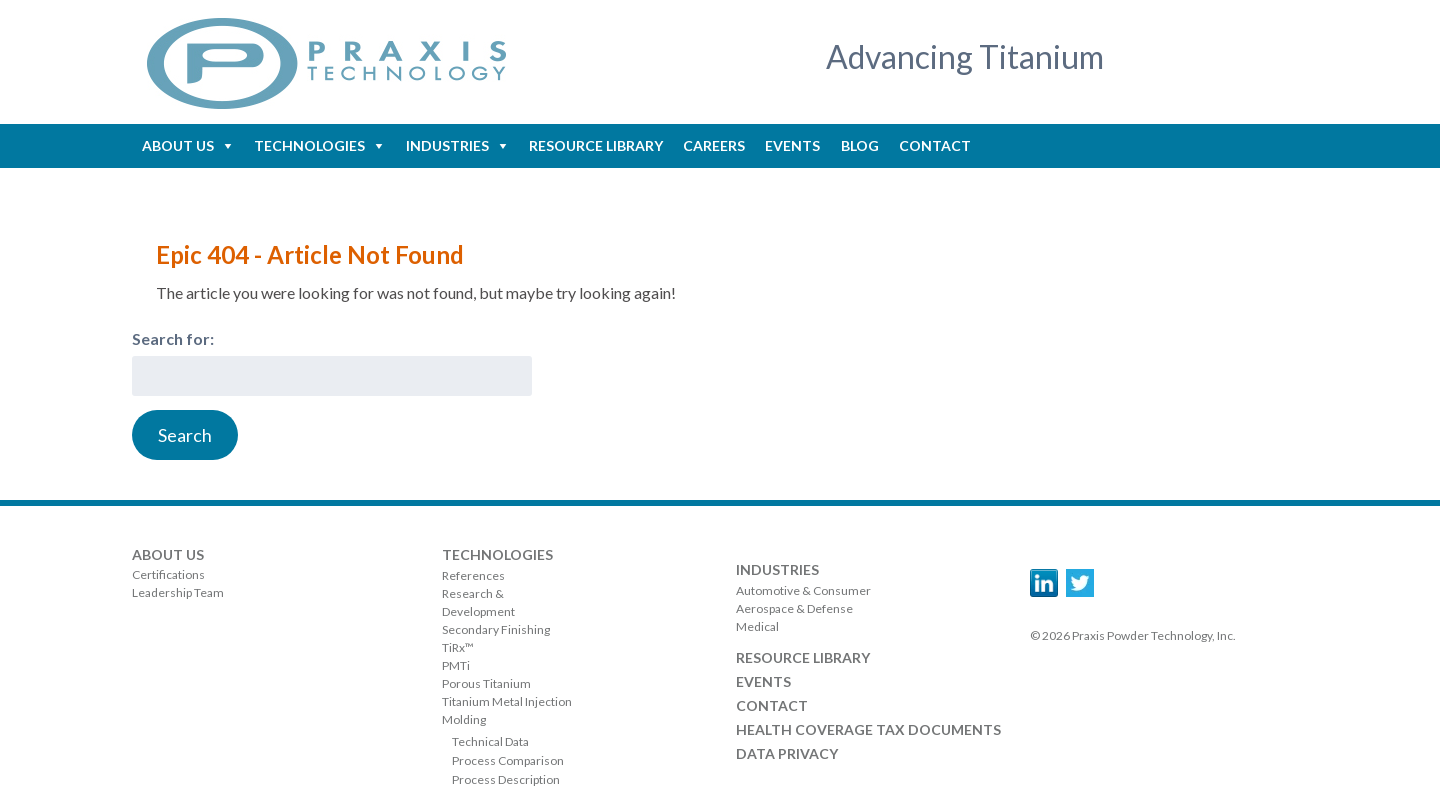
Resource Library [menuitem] (596, 145)
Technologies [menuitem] (309, 145)
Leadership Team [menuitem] (178, 592)
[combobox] (332, 376)
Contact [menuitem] (935, 145)
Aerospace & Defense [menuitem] (794, 608)
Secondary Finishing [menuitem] (496, 629)
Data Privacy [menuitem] (787, 753)
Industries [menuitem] (447, 145)
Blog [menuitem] (860, 145)
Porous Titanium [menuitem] (486, 683)
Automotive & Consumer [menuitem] (803, 590)
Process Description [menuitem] (506, 779)
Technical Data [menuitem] (490, 741)
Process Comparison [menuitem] (508, 760)
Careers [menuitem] (714, 145)
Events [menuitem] (792, 145)
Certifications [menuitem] (168, 574)
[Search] (185, 435)
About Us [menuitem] (178, 145)
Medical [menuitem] (757, 626)
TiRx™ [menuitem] (458, 647)
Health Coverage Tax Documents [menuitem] (868, 729)
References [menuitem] (473, 575)
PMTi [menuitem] (456, 665)
